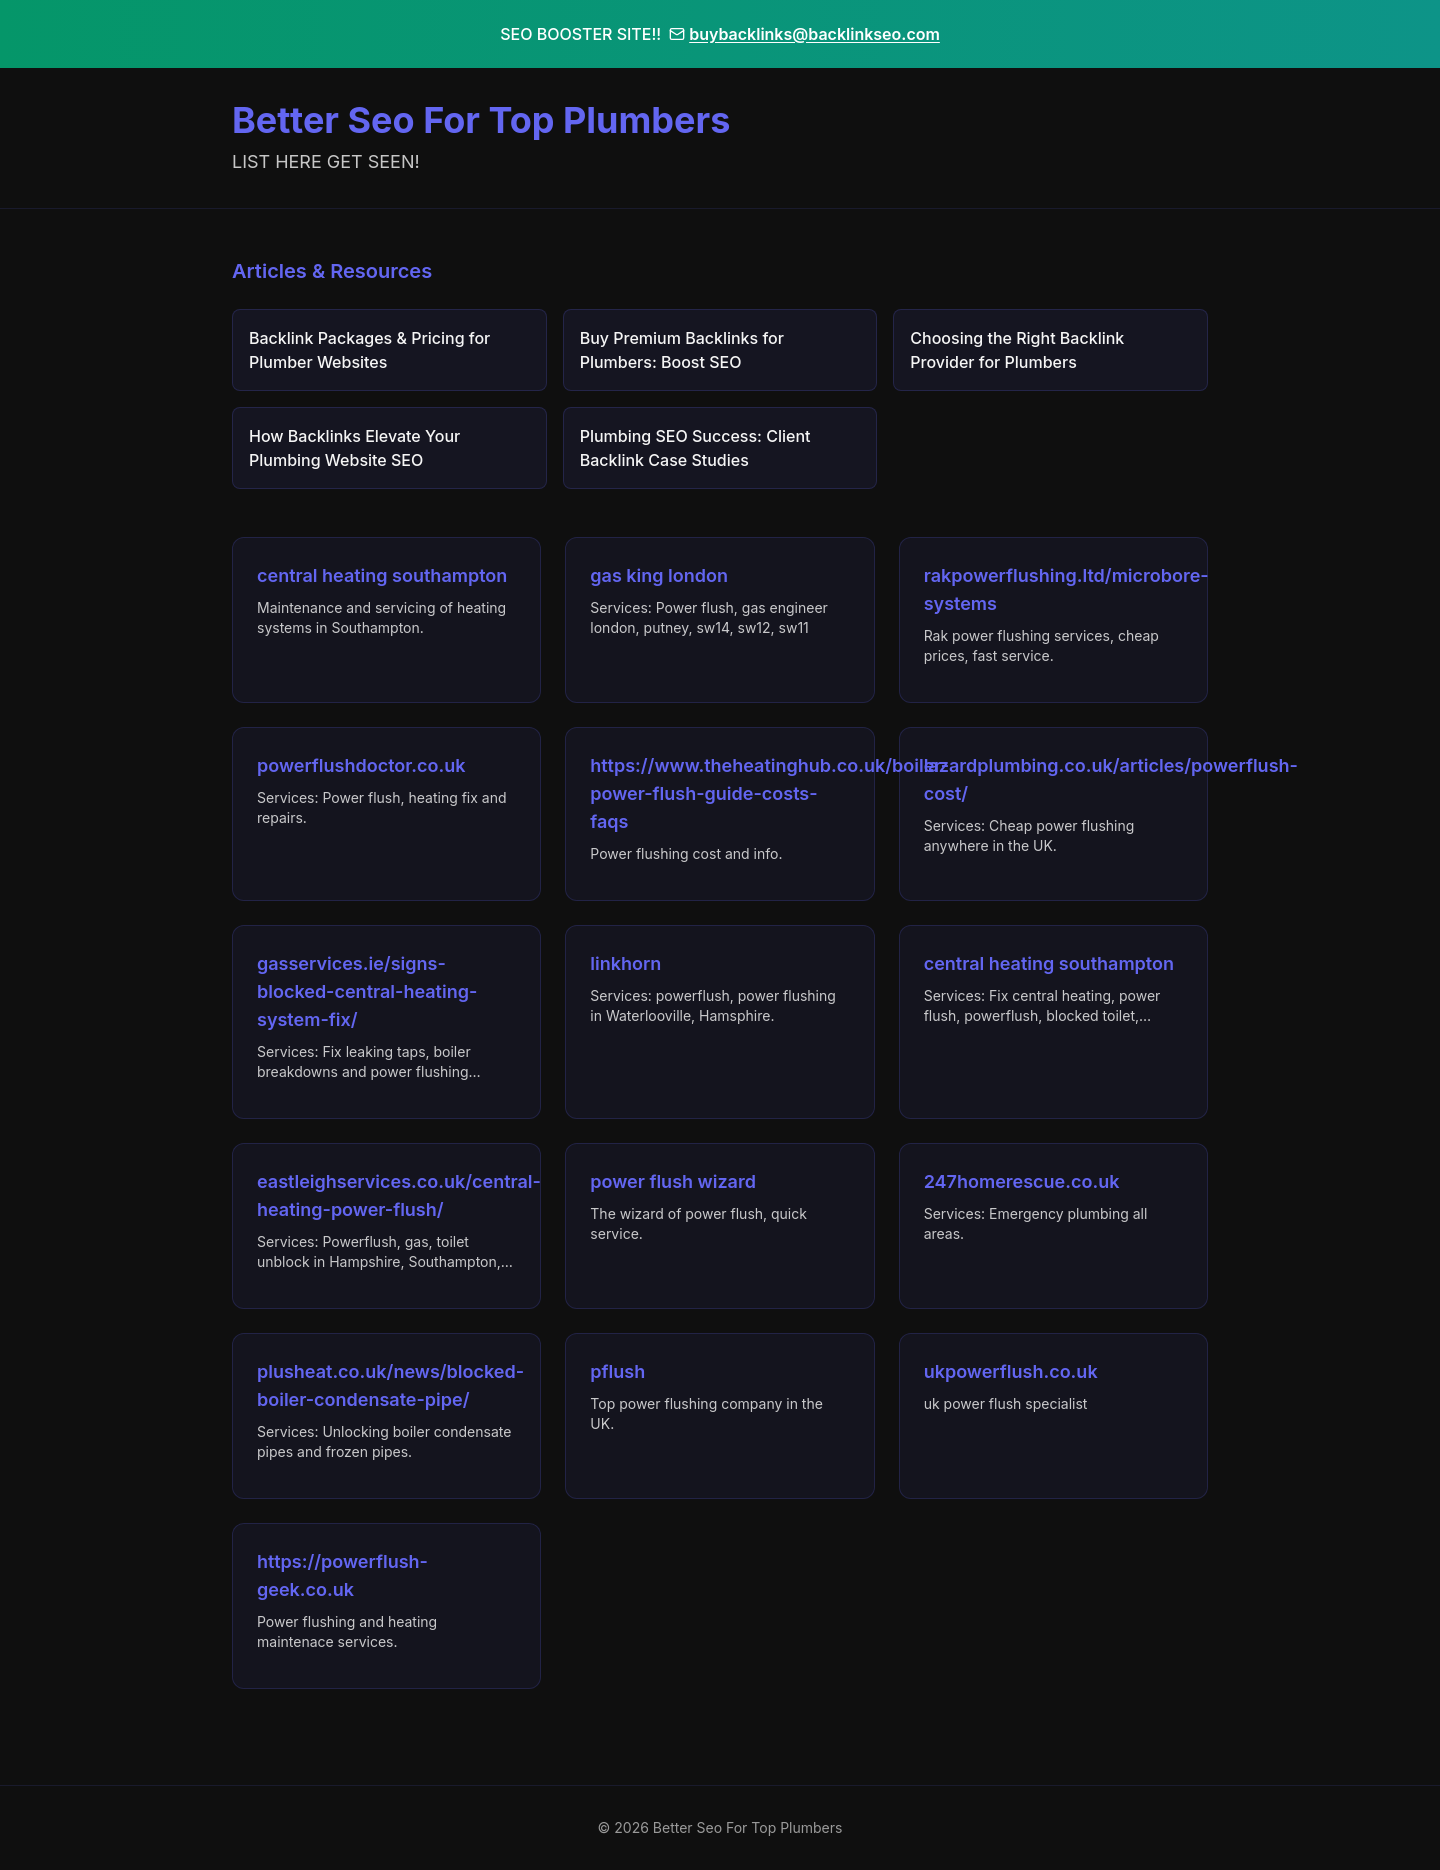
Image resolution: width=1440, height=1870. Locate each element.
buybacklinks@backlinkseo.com (804, 34)
